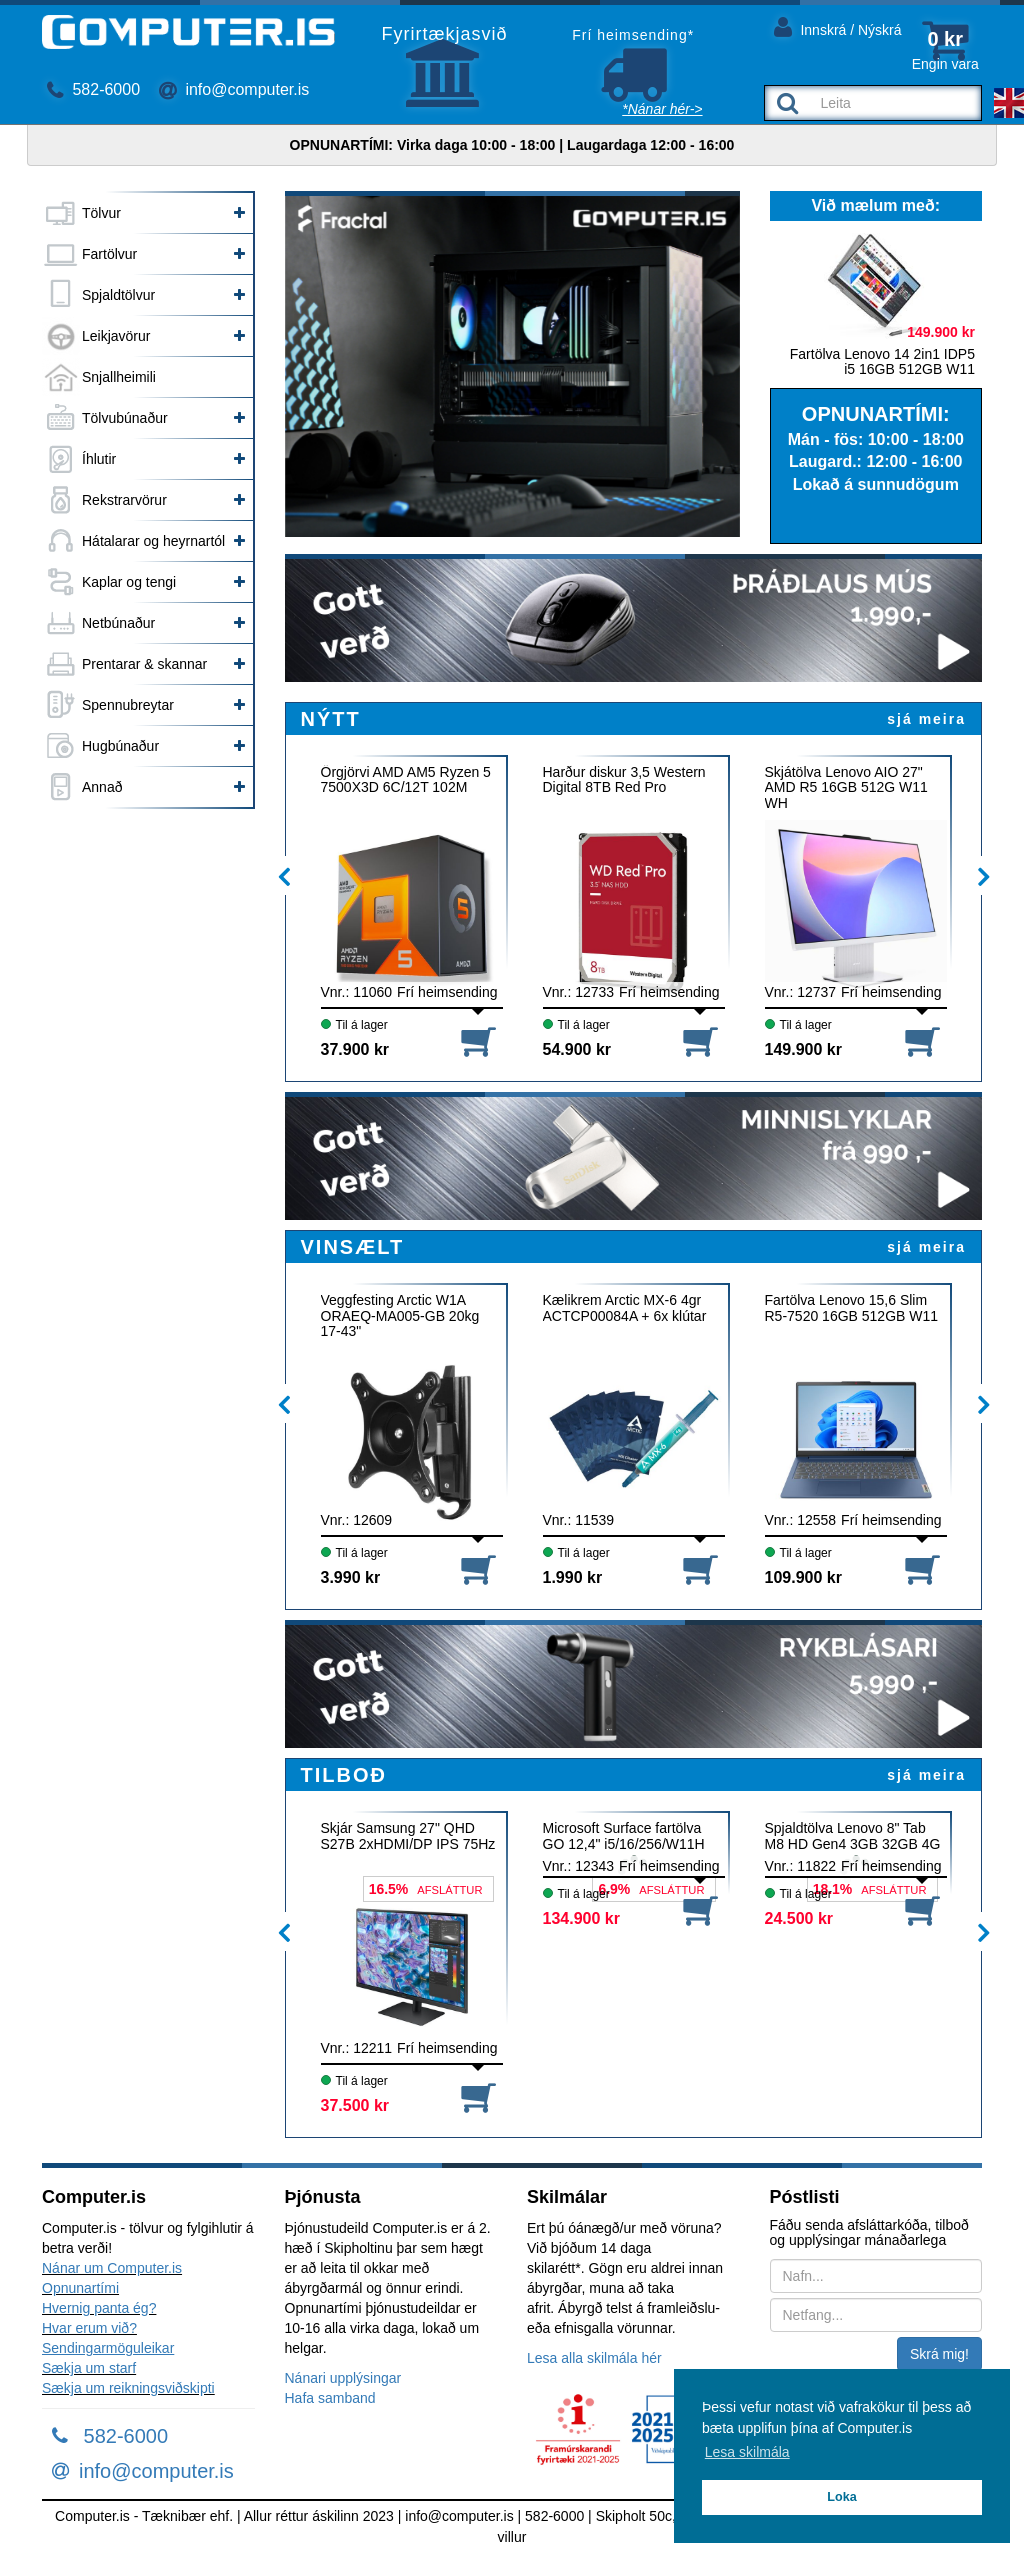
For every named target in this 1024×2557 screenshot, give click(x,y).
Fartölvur (109, 254)
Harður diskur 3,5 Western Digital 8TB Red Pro (624, 780)
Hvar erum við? (89, 2328)
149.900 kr (803, 1049)
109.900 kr (803, 1577)
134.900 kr (581, 1918)
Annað (102, 787)
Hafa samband (330, 2398)
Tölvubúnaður (125, 418)
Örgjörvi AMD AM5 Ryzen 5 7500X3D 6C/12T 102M (406, 780)
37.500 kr (355, 2105)
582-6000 (93, 89)
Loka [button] (841, 2497)
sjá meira (926, 719)
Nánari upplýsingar (343, 2378)
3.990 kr (351, 1577)
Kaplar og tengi (129, 582)
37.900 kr (355, 1049)
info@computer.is (234, 89)
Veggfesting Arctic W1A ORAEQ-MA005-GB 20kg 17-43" (400, 1315)
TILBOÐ (344, 1775)
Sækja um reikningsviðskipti (128, 2388)
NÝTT (331, 719)
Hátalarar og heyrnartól (153, 541)
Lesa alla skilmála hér (594, 2358)
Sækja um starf (89, 2368)
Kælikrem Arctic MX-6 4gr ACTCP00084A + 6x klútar (625, 1308)
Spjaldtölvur (118, 295)
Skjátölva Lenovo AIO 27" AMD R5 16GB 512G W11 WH (846, 787)
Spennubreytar (128, 705)
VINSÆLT (353, 1247)
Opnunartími (80, 2288)
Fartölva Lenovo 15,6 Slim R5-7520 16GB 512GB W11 (852, 1308)
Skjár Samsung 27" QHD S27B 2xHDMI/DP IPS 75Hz (408, 1836)
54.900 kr (577, 1049)
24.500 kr (799, 1918)
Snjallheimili (119, 377)
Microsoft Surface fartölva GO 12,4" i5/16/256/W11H (624, 1836)
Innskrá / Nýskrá (838, 26)
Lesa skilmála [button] (747, 2452)
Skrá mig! (939, 2354)
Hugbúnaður (120, 746)
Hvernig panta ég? (99, 2308)
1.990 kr (573, 1577)
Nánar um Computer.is (112, 2268)
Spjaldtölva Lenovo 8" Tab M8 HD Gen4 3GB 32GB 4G (853, 1836)
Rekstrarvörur (124, 500)
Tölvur (101, 213)
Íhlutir (99, 459)
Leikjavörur (116, 336)
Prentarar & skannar (144, 664)
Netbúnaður (118, 623)
